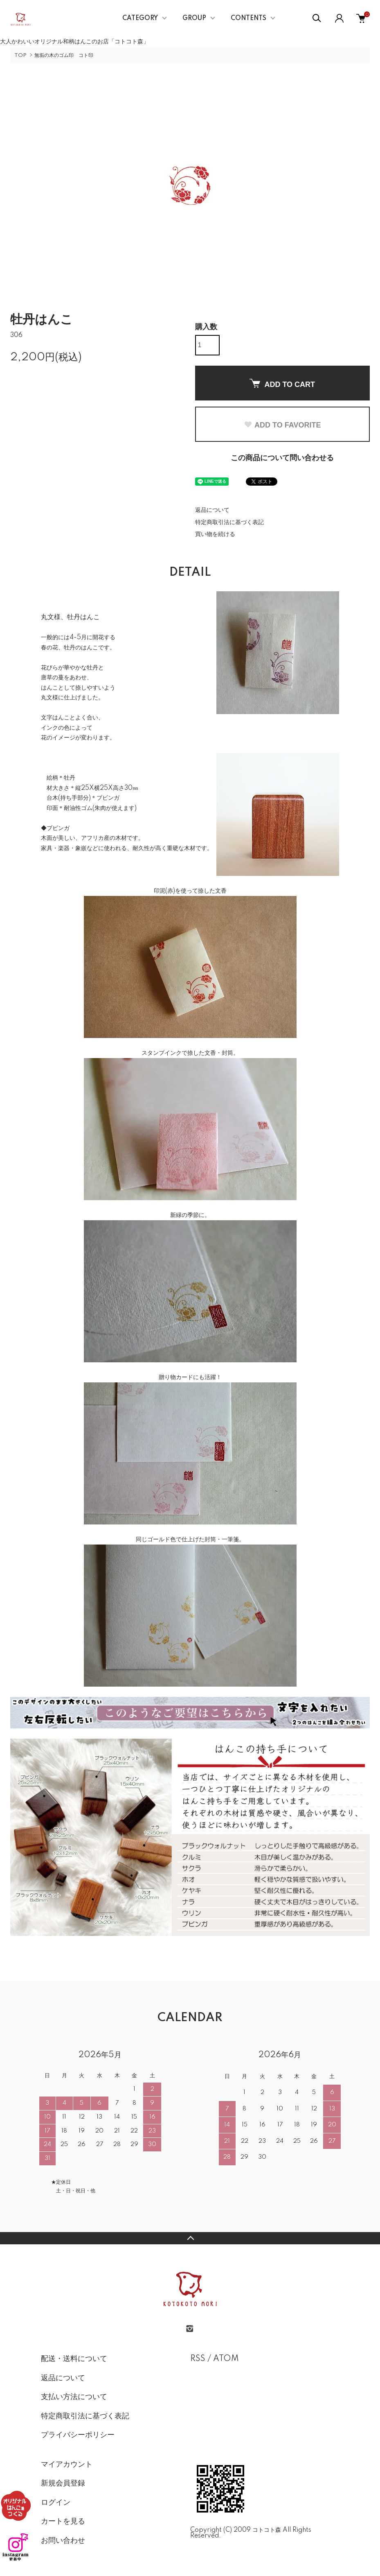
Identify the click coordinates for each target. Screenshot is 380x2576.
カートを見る (63, 2521)
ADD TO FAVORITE (282, 425)
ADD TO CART (282, 384)
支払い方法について (74, 2397)
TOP (20, 55)
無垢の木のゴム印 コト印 (63, 55)
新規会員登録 (63, 2483)
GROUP (194, 18)
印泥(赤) (164, 891)
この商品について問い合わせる (282, 458)
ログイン (55, 2503)
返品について (212, 510)
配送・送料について (74, 2359)
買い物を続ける (215, 534)
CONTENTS (248, 18)
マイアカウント (66, 2465)
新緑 (176, 1215)
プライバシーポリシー (78, 2435)
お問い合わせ (63, 2541)
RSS (197, 2359)
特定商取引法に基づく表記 (229, 522)
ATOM (226, 2359)
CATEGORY (140, 18)
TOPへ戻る (190, 2238)
